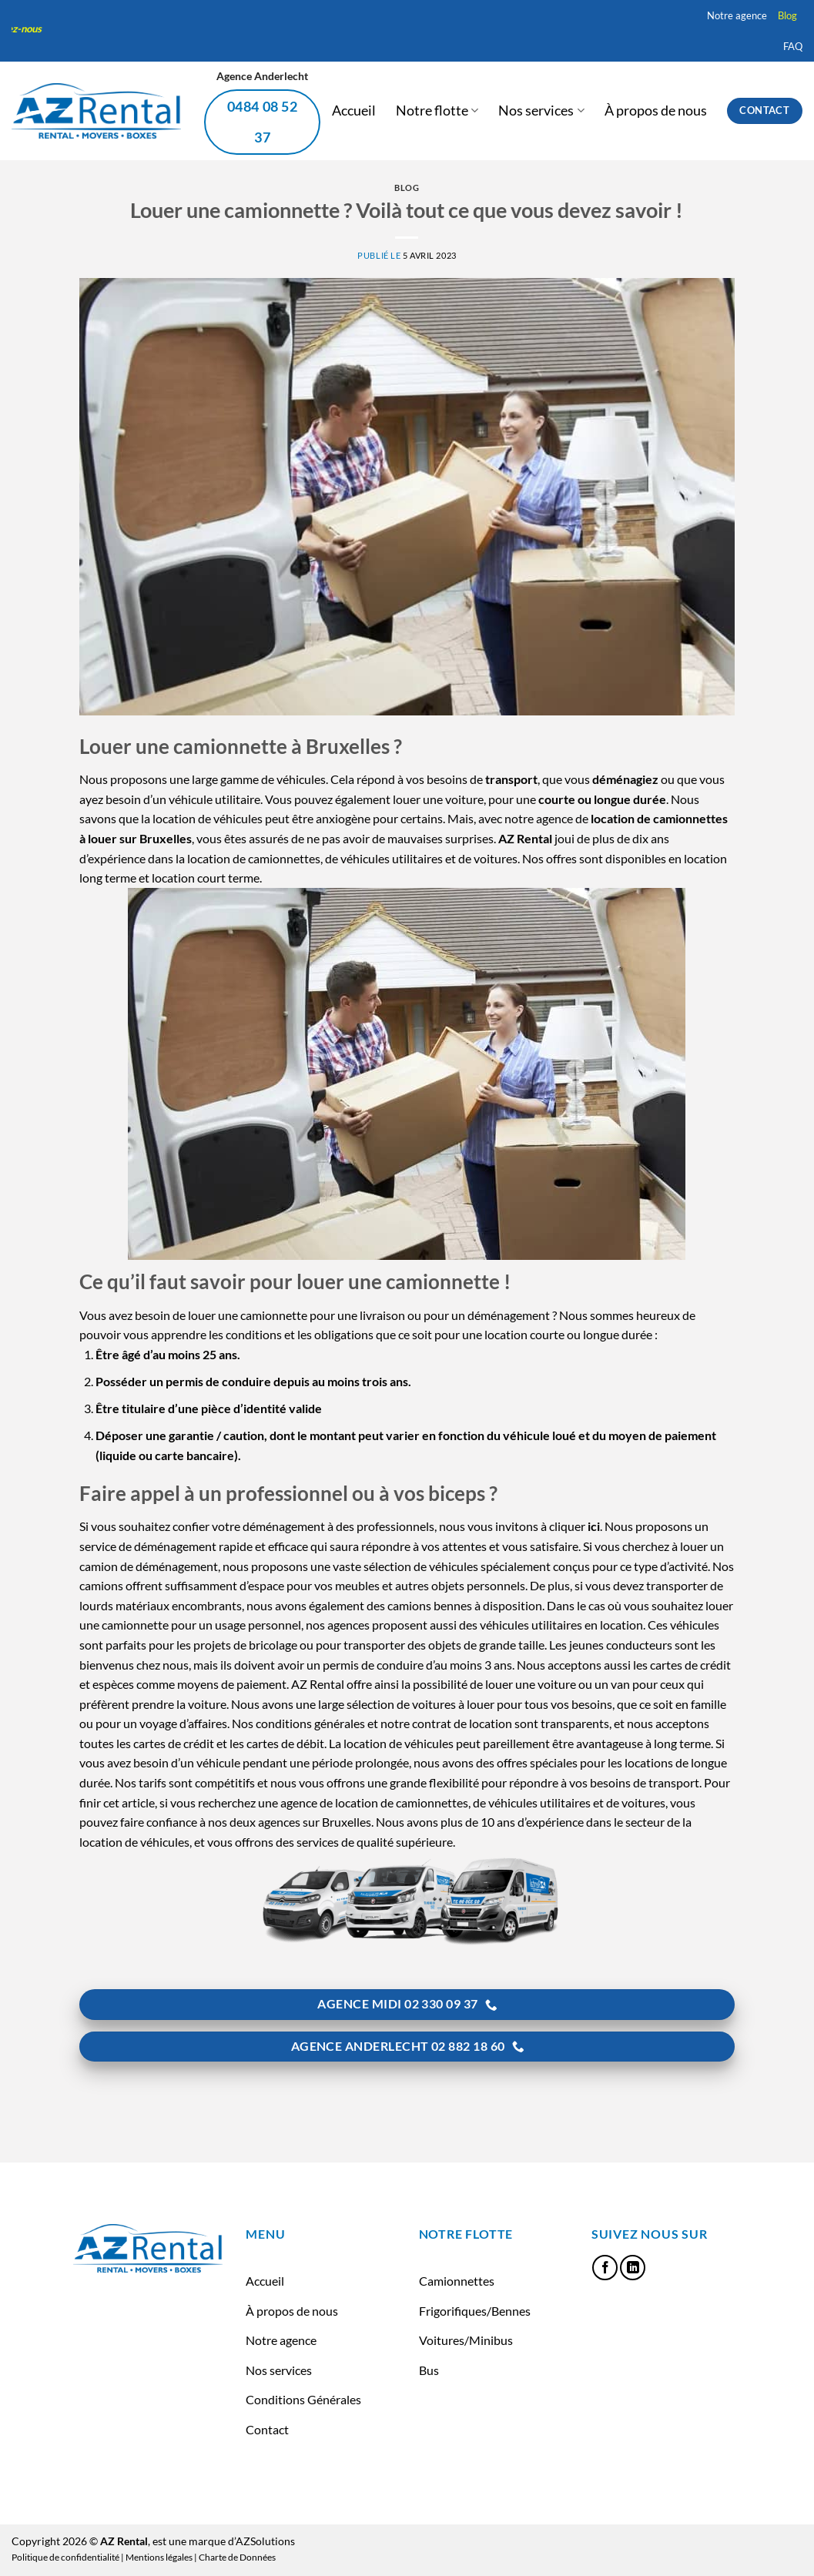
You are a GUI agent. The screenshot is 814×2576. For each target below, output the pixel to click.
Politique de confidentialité (65, 2557)
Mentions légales (159, 2557)
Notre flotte (437, 110)
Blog (787, 15)
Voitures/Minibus (466, 2340)
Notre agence (737, 15)
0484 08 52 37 (262, 122)
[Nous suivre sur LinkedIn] (632, 2267)
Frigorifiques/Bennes (475, 2310)
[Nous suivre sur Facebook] (605, 2267)
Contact (267, 2429)
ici (594, 1526)
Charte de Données (237, 2557)
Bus (429, 2370)
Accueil (354, 110)
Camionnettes (456, 2280)
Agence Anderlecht (262, 75)
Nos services (541, 110)
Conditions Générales (303, 2399)
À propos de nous (656, 110)
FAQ (792, 46)
